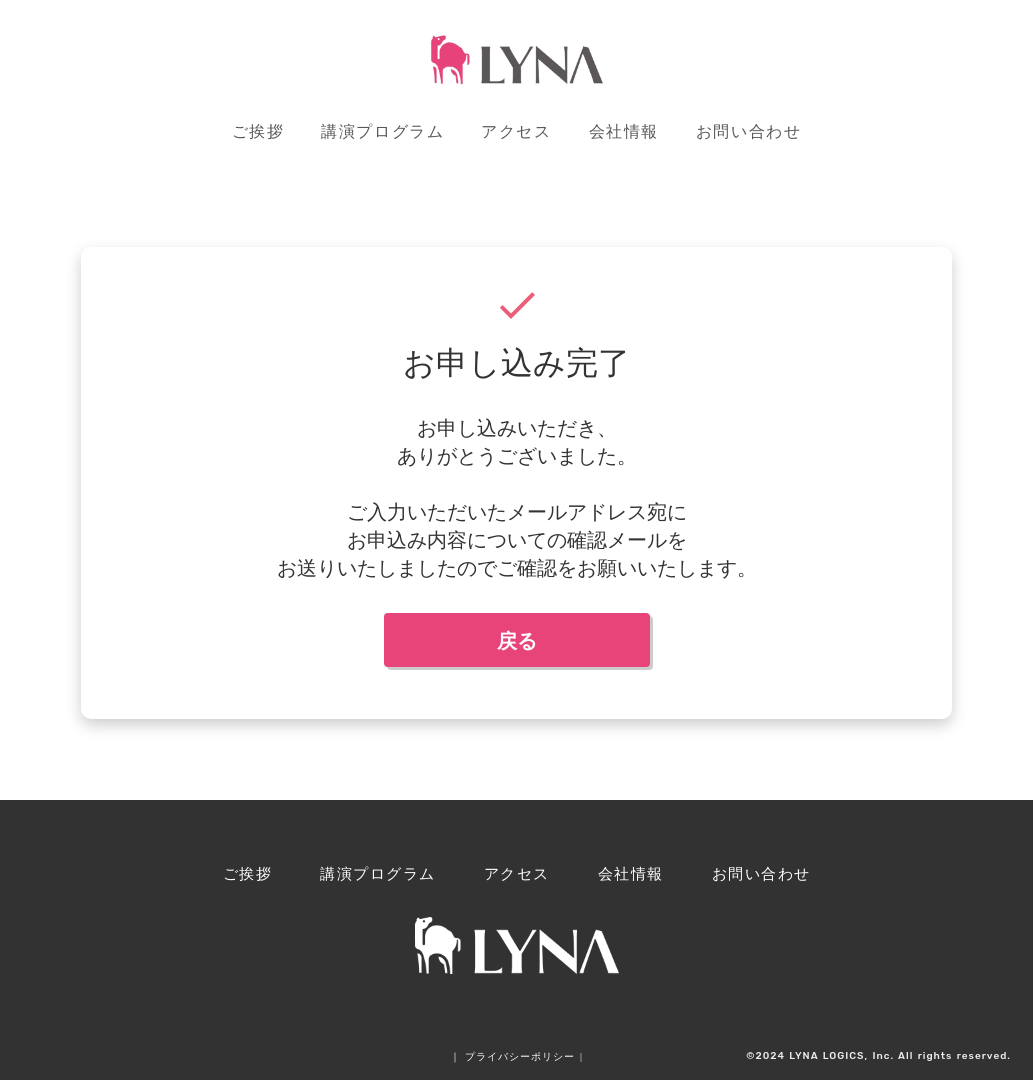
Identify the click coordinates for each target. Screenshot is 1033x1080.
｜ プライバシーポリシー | (516, 1056)
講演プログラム (382, 131)
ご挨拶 (258, 131)
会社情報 (624, 131)
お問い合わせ (749, 131)
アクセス (516, 131)
